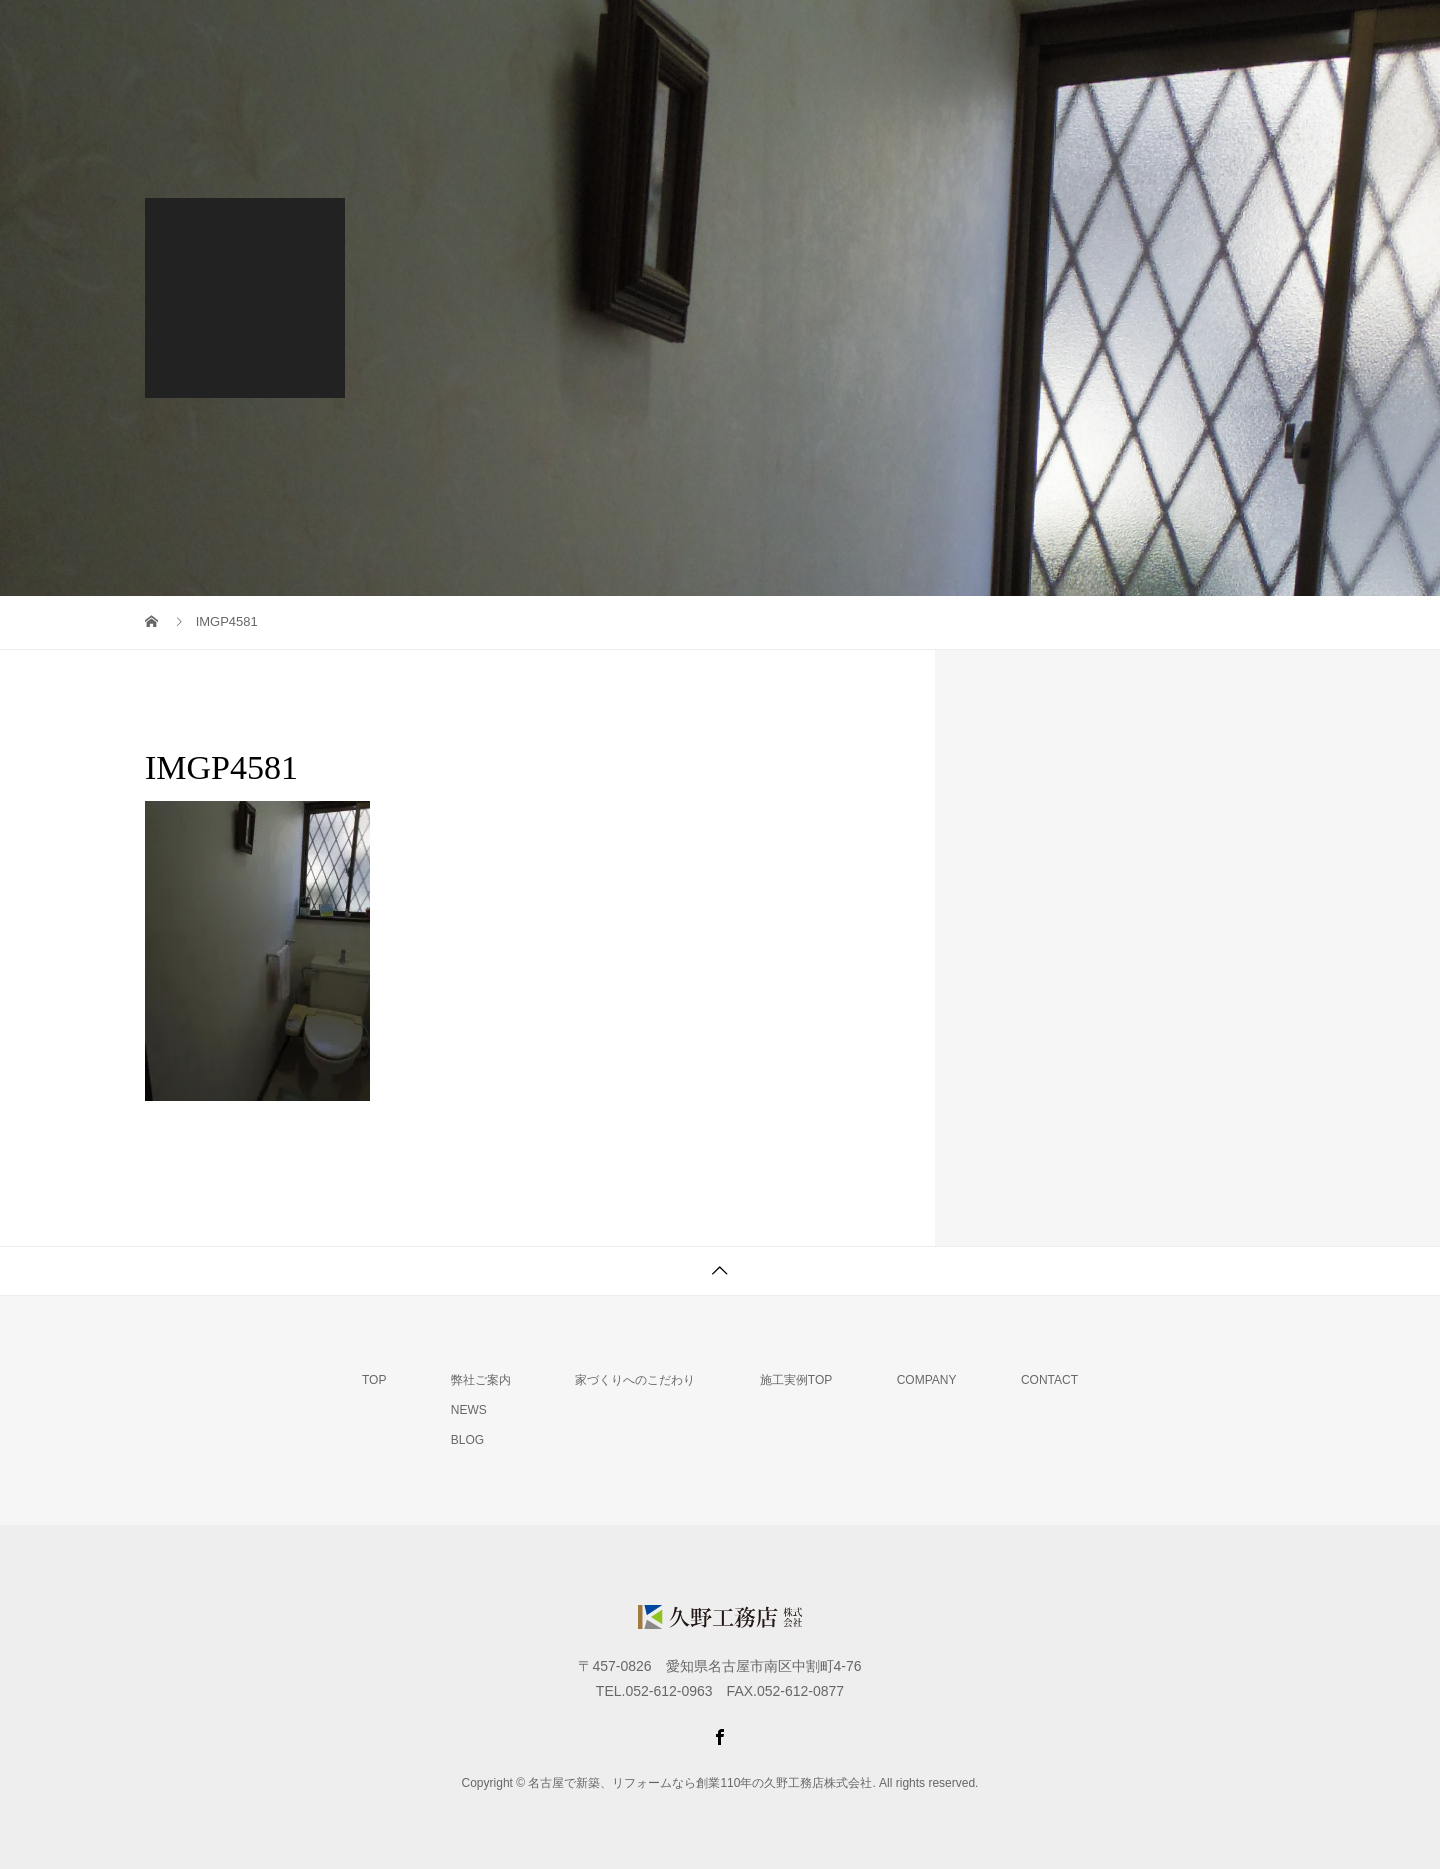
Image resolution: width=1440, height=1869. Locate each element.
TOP (618, 35)
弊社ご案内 (723, 35)
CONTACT (1049, 1380)
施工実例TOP (796, 1380)
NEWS (469, 1410)
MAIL (1250, 35)
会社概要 (1150, 35)
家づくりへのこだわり (884, 35)
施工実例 (1038, 35)
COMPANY (927, 1380)
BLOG (467, 1440)
